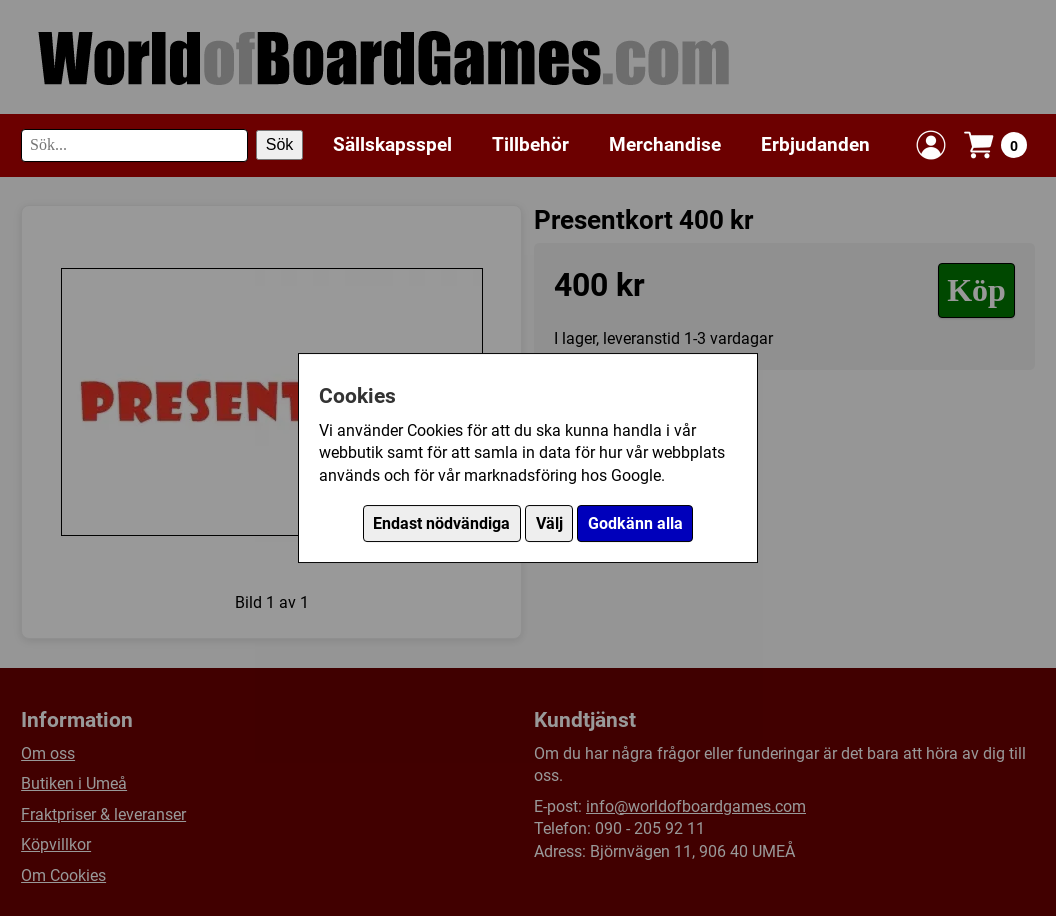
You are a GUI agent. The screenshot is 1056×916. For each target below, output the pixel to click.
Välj (549, 523)
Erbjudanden (815, 144)
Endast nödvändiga (441, 523)
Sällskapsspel (392, 144)
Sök (280, 144)
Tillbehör (530, 144)
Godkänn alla (635, 523)
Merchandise (665, 144)
